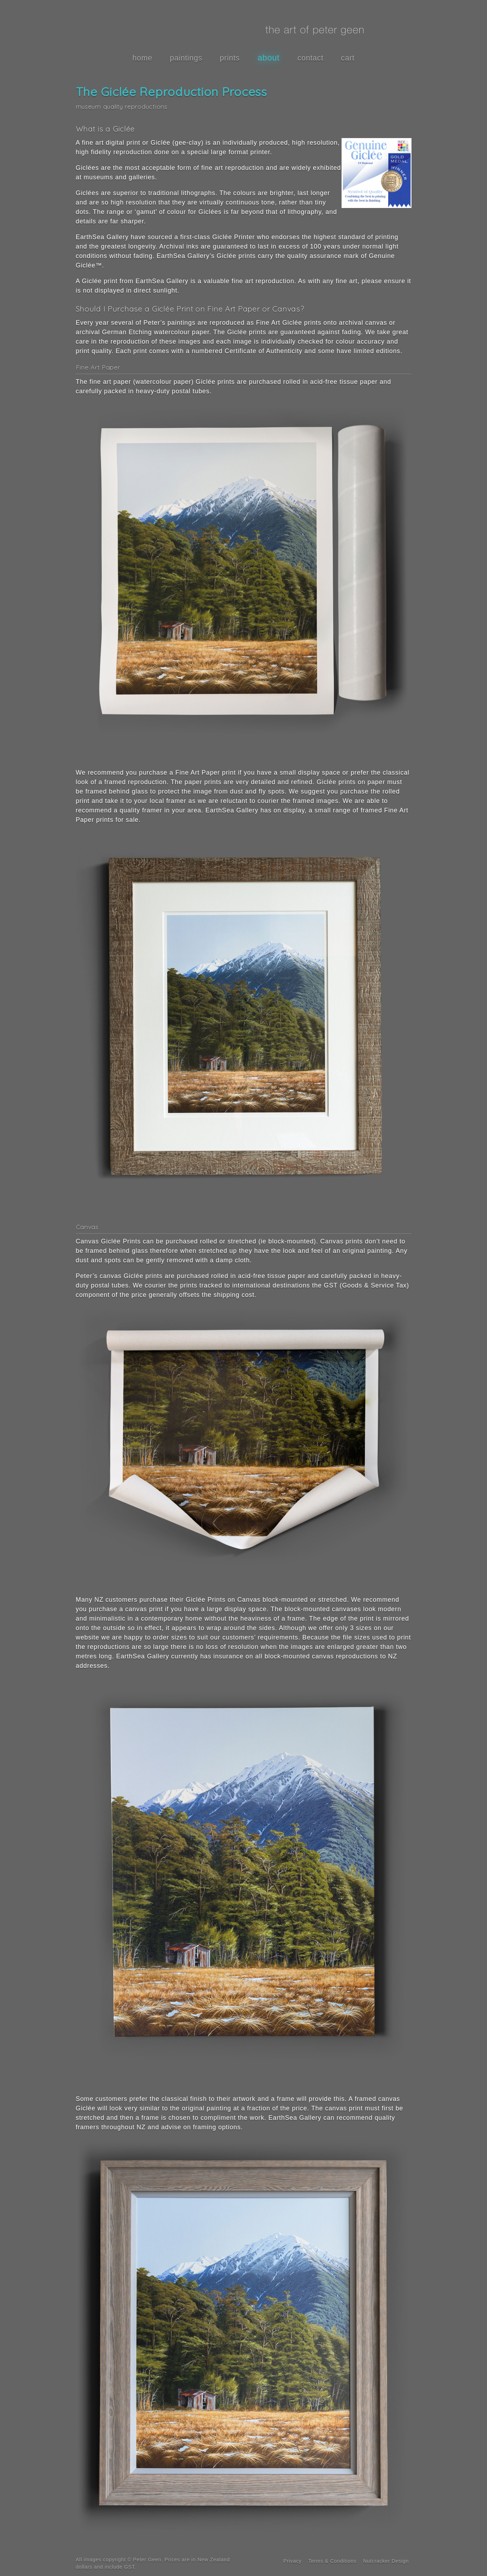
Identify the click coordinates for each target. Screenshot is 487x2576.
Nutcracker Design (386, 2561)
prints (230, 57)
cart (347, 57)
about (269, 57)
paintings (186, 57)
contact (311, 57)
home (142, 57)
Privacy (293, 2561)
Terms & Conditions (332, 2561)
